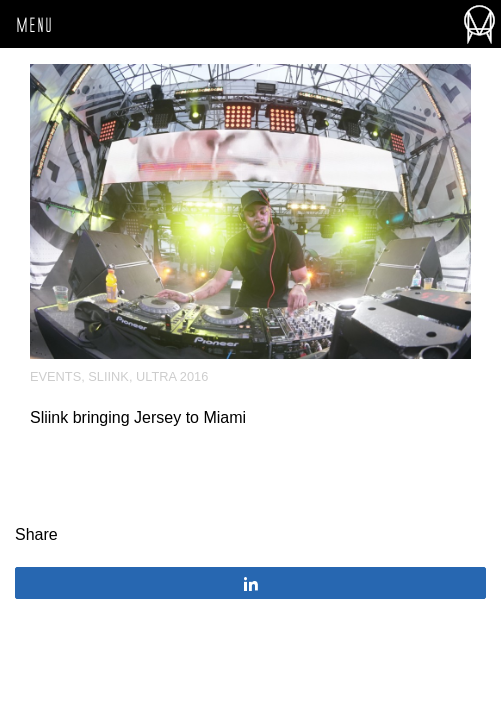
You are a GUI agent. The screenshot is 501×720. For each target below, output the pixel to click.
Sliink (108, 376)
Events (55, 376)
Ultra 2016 (172, 376)
